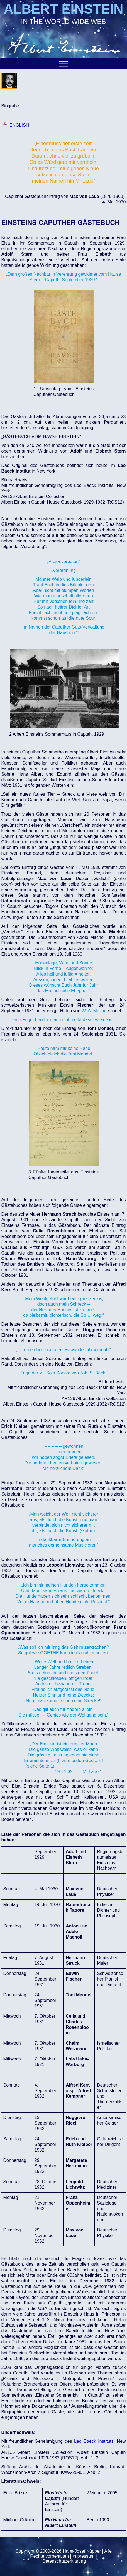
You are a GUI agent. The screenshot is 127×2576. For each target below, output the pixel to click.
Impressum (83, 2556)
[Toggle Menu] (63, 64)
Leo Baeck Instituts (93, 2441)
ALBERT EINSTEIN (63, 9)
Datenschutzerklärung (64, 2561)
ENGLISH (16, 125)
